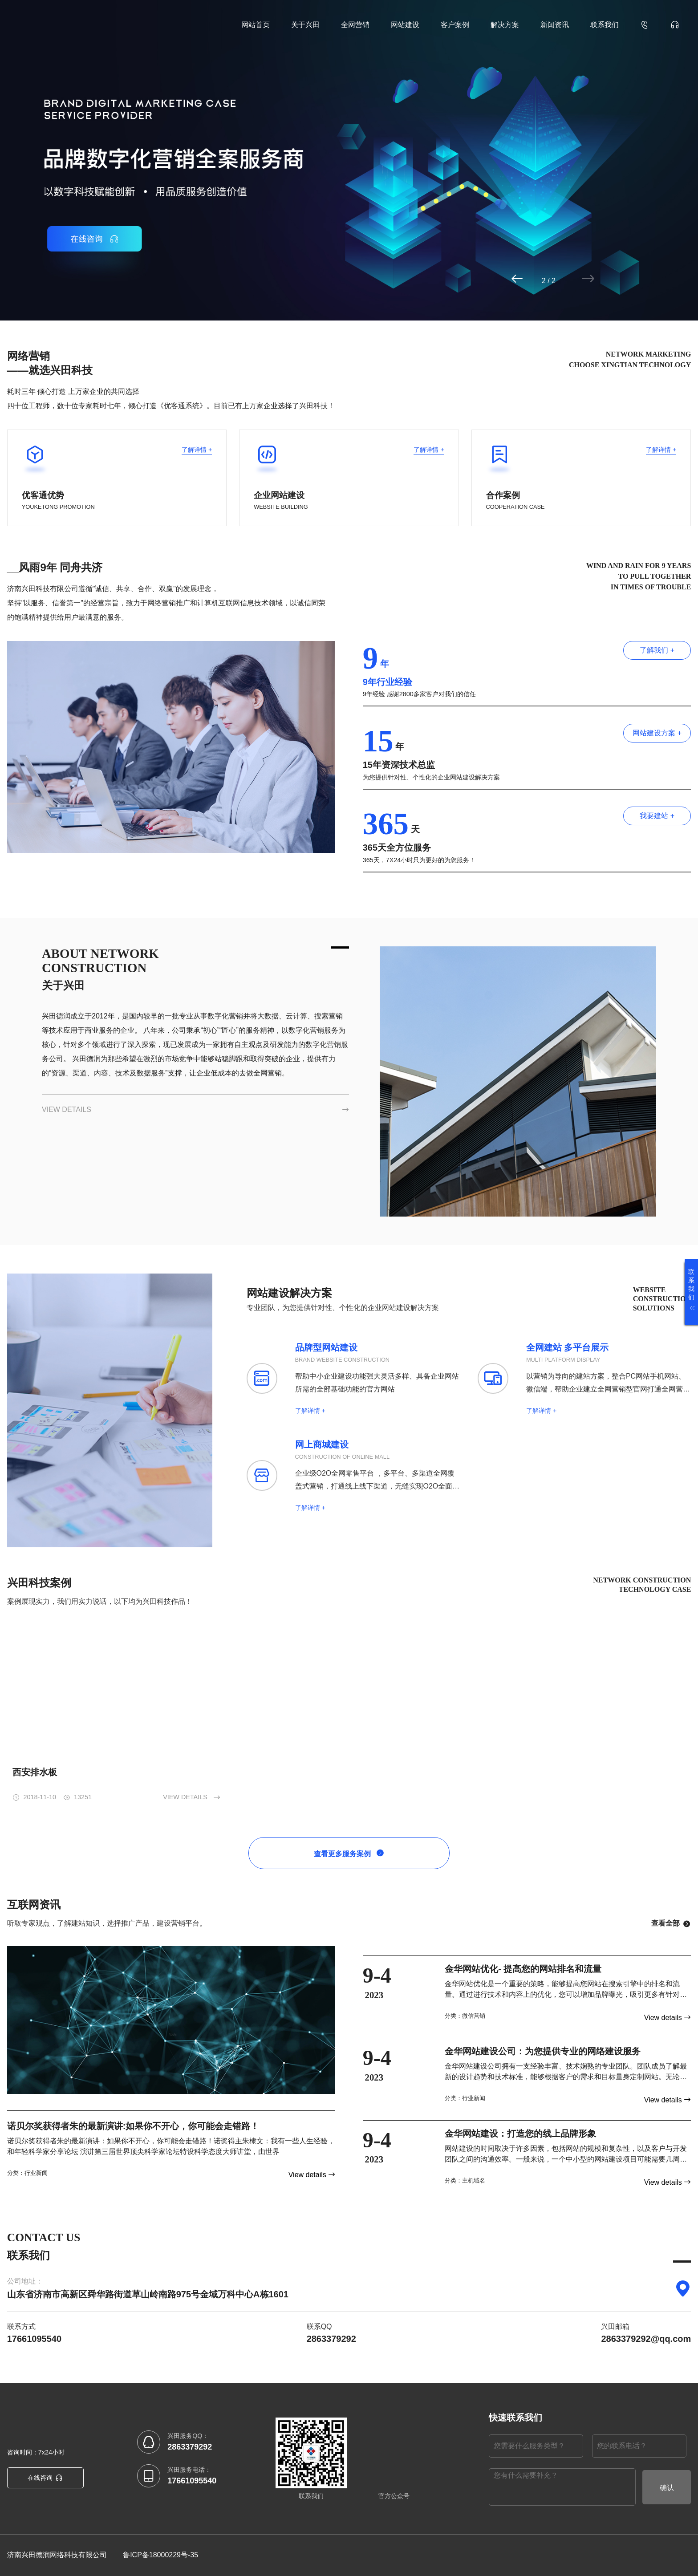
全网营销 (355, 24)
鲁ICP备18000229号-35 (160, 2555)
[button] (552, 279)
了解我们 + (657, 650)
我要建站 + (657, 815)
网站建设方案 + (657, 733)
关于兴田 (305, 24)
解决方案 (505, 24)
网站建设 (405, 24)
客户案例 (455, 24)
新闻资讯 (554, 24)
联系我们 (604, 24)
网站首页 (255, 24)
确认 (667, 2487)
